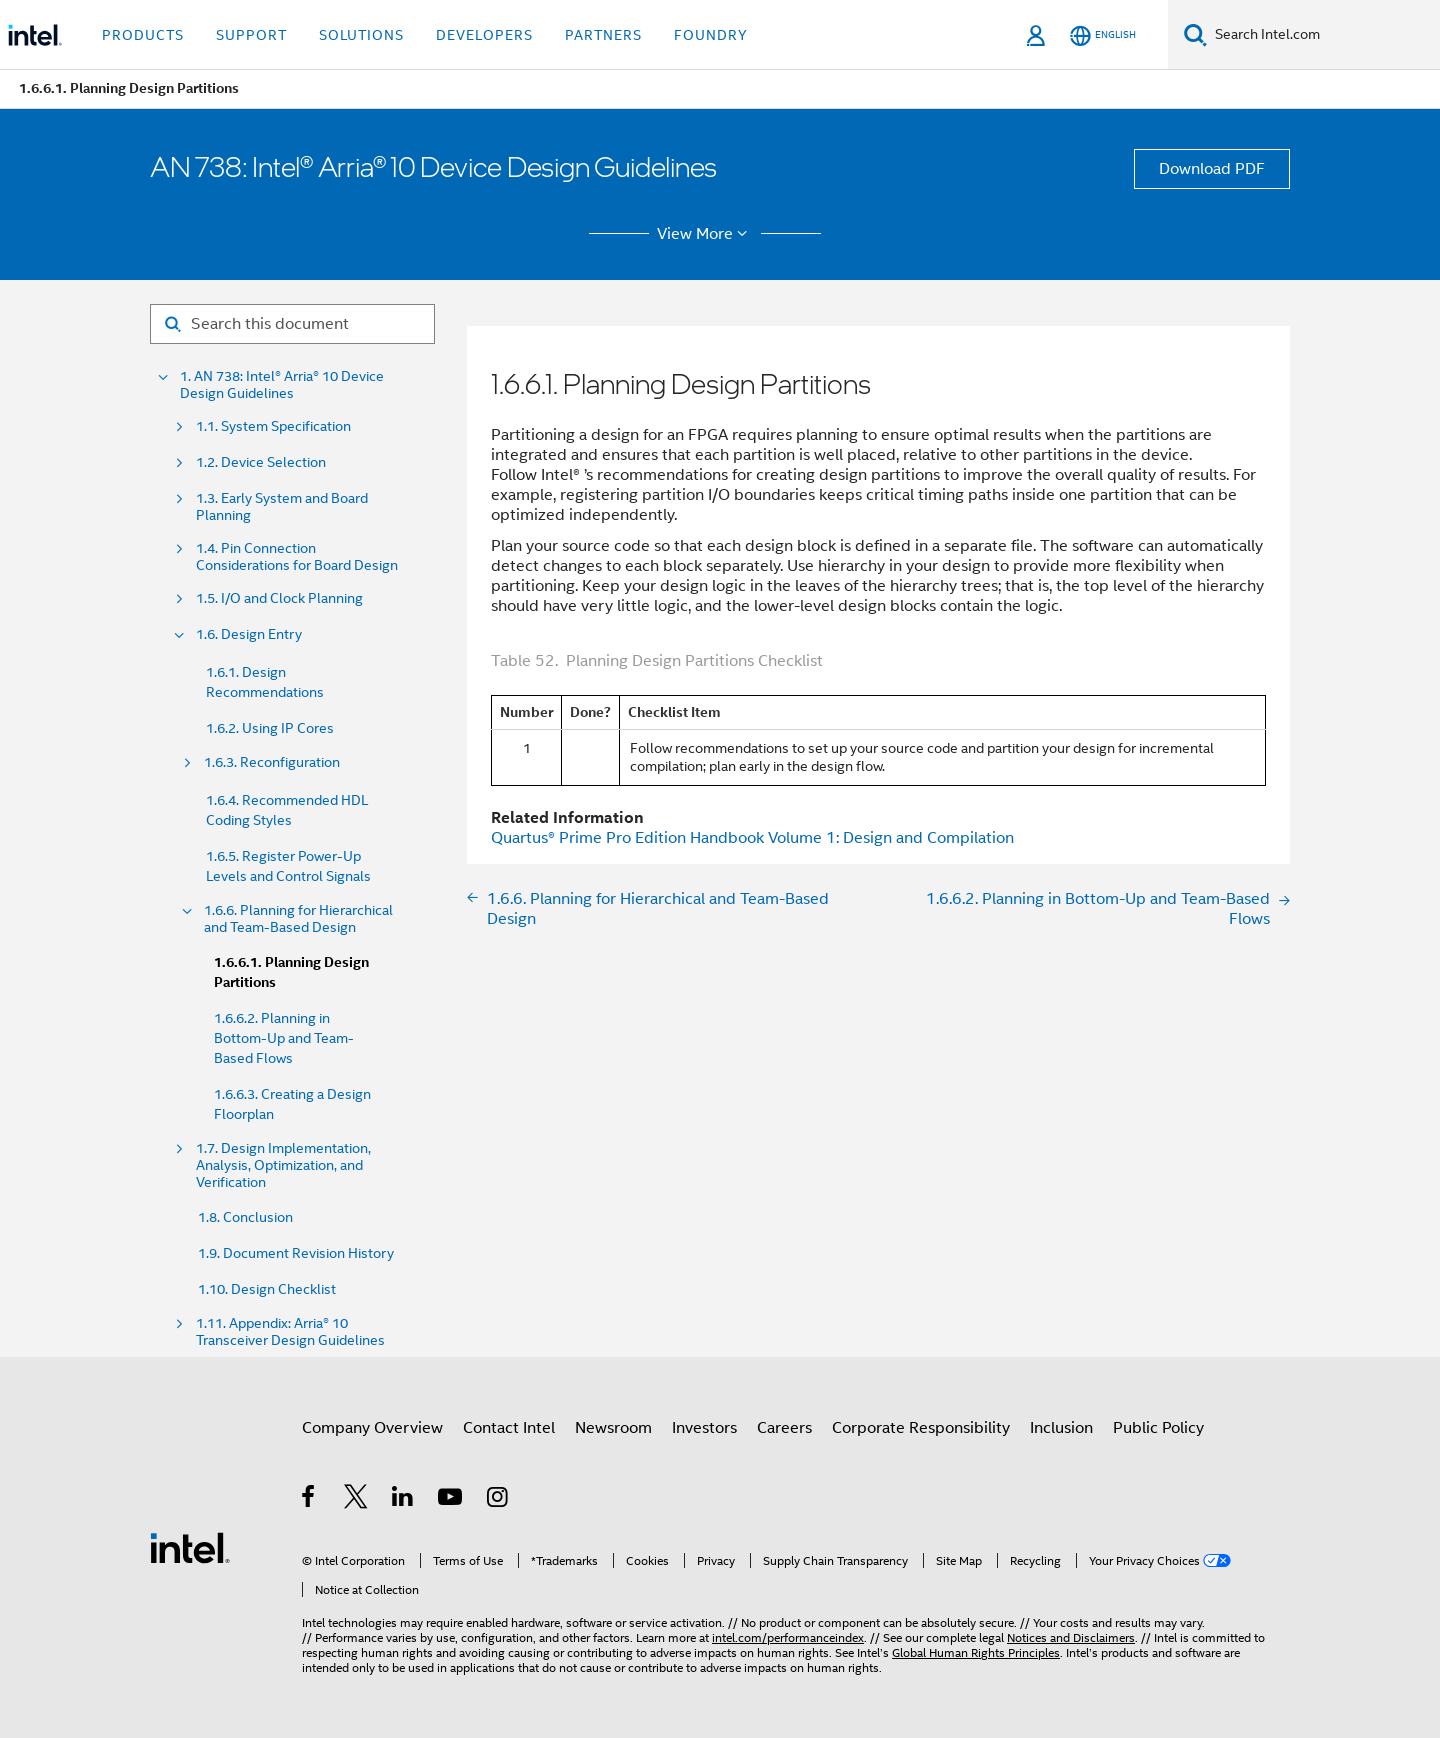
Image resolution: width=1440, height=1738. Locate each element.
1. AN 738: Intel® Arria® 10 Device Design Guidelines (282, 385)
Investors (704, 1428)
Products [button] (143, 35)
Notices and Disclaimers (1071, 1637)
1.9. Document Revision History (296, 1253)
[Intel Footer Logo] (190, 1547)
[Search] (1195, 34)
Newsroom (613, 1428)
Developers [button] (484, 35)
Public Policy (1158, 1428)
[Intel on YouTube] (451, 1500)
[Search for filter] (292, 324)
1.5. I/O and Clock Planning (279, 598)
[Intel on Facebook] (309, 1500)
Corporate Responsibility (921, 1428)
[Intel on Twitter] (356, 1500)
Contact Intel (509, 1428)
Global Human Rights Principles (976, 1652)
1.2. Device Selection (261, 462)
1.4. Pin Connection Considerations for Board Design (297, 557)
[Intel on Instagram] (498, 1500)
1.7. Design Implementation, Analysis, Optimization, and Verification (283, 1165)
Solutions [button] (361, 35)
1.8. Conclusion (245, 1217)
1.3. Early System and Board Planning (282, 507)
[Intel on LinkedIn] (403, 1500)
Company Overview (372, 1428)
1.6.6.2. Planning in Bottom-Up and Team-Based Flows (284, 1038)
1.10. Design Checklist (267, 1289)
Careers (784, 1428)
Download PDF (1212, 169)
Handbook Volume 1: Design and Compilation (752, 838)
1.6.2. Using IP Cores (270, 728)
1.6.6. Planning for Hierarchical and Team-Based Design (298, 919)
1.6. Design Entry (249, 634)
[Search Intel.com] (1323, 35)
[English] (1103, 35)
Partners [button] (603, 35)
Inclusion (1061, 1428)
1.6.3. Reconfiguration (272, 762)
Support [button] (251, 35)
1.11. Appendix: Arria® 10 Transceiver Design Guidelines (290, 1332)
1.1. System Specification (273, 426)
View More (705, 234)
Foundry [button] (711, 35)
